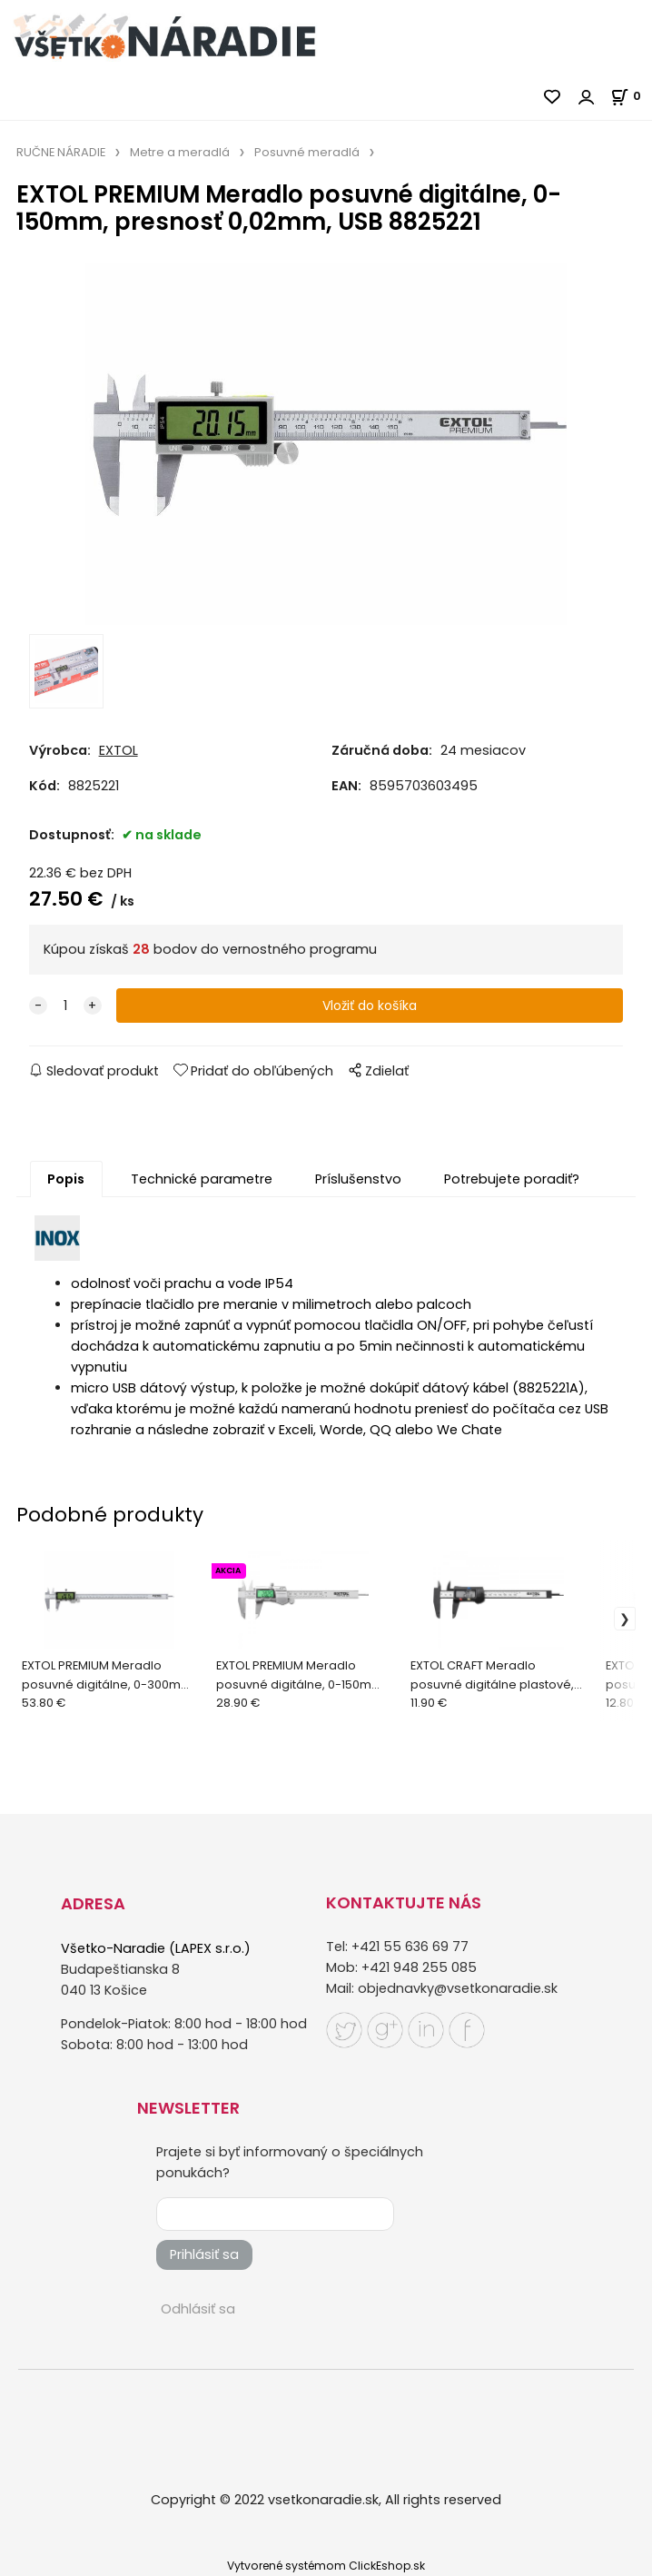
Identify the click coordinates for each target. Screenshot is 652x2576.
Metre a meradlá (180, 152)
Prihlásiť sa (204, 2254)
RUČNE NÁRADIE (60, 152)
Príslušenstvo (358, 1179)
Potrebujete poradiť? (511, 1179)
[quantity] (65, 1006)
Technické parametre (201, 1179)
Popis (65, 1179)
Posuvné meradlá (307, 152)
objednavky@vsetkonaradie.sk (458, 1988)
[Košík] (631, 95)
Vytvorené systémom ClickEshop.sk (326, 2565)
